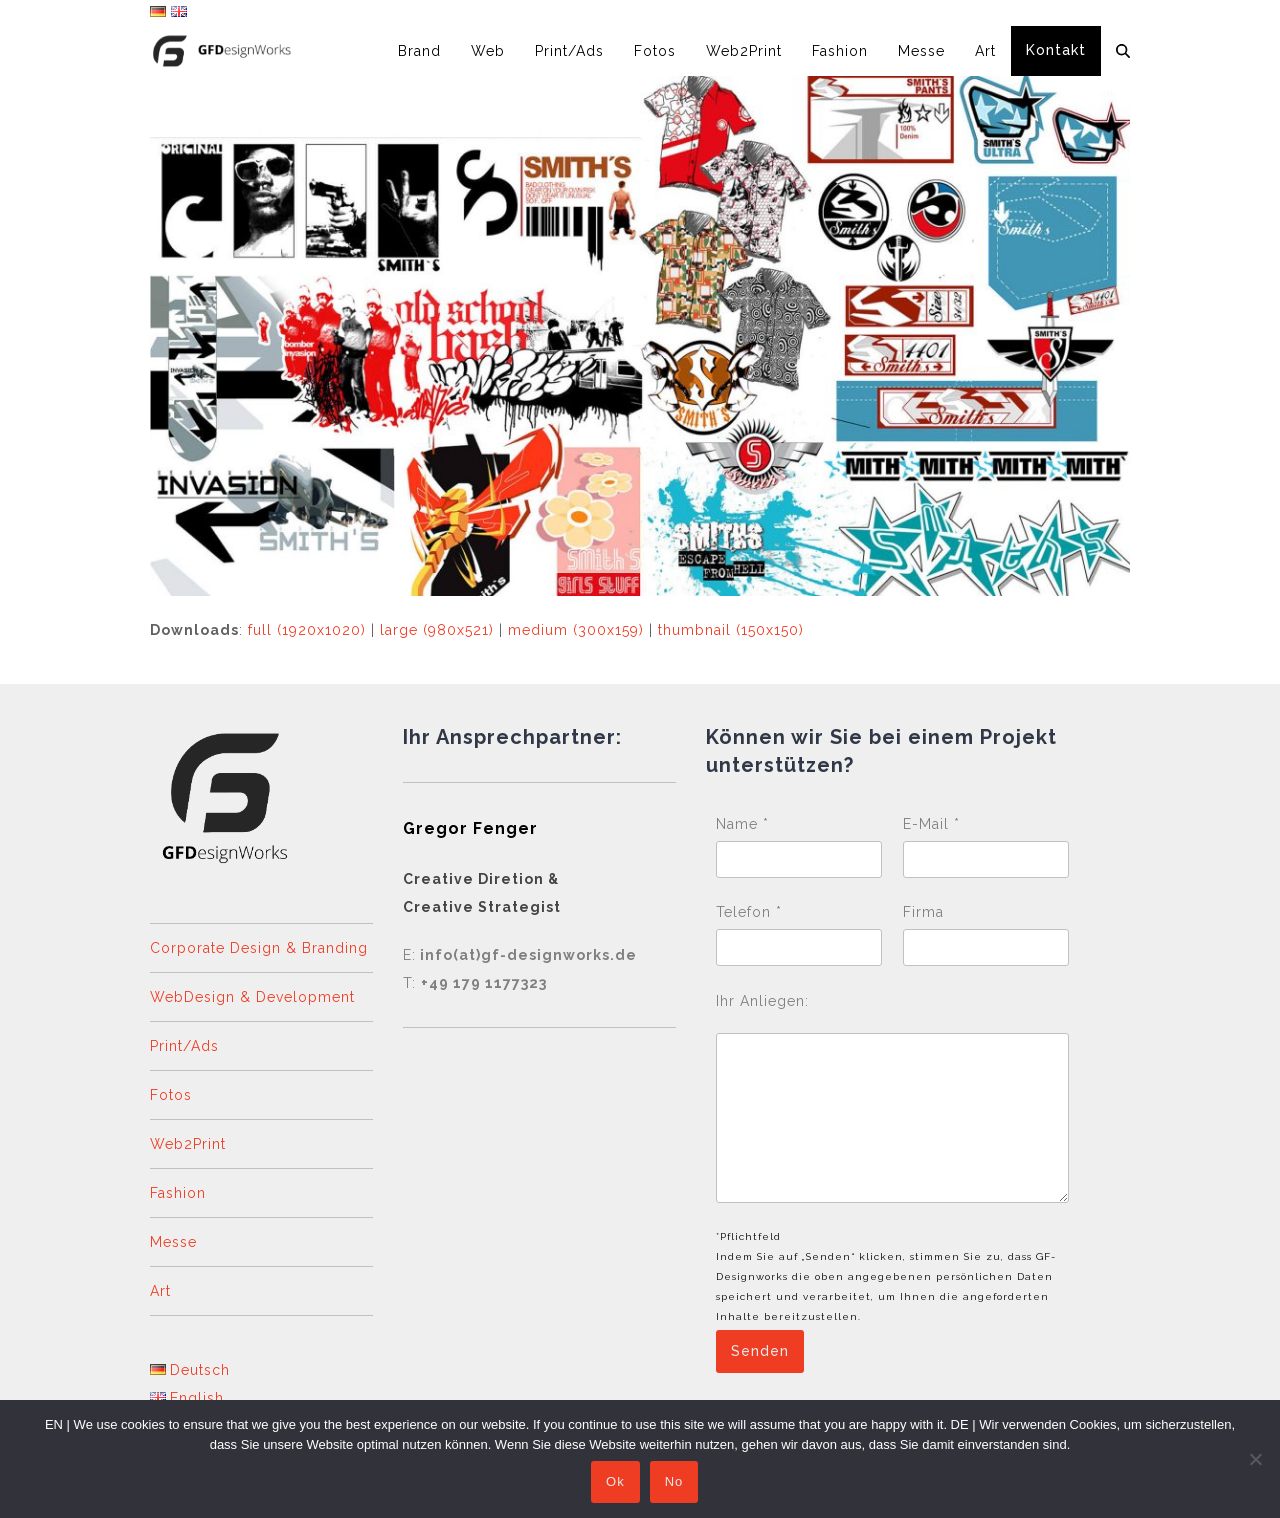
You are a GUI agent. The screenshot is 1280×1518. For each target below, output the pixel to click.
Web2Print (188, 1144)
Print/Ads (184, 1046)
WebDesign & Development (252, 997)
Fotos (171, 1095)
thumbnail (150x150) (731, 630)
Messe (173, 1242)
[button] (1123, 51)
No (674, 1482)
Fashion (178, 1193)
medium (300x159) (576, 630)
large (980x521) (437, 630)
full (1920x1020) (307, 630)
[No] (1255, 1459)
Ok (615, 1482)
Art (160, 1291)
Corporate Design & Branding (259, 948)
